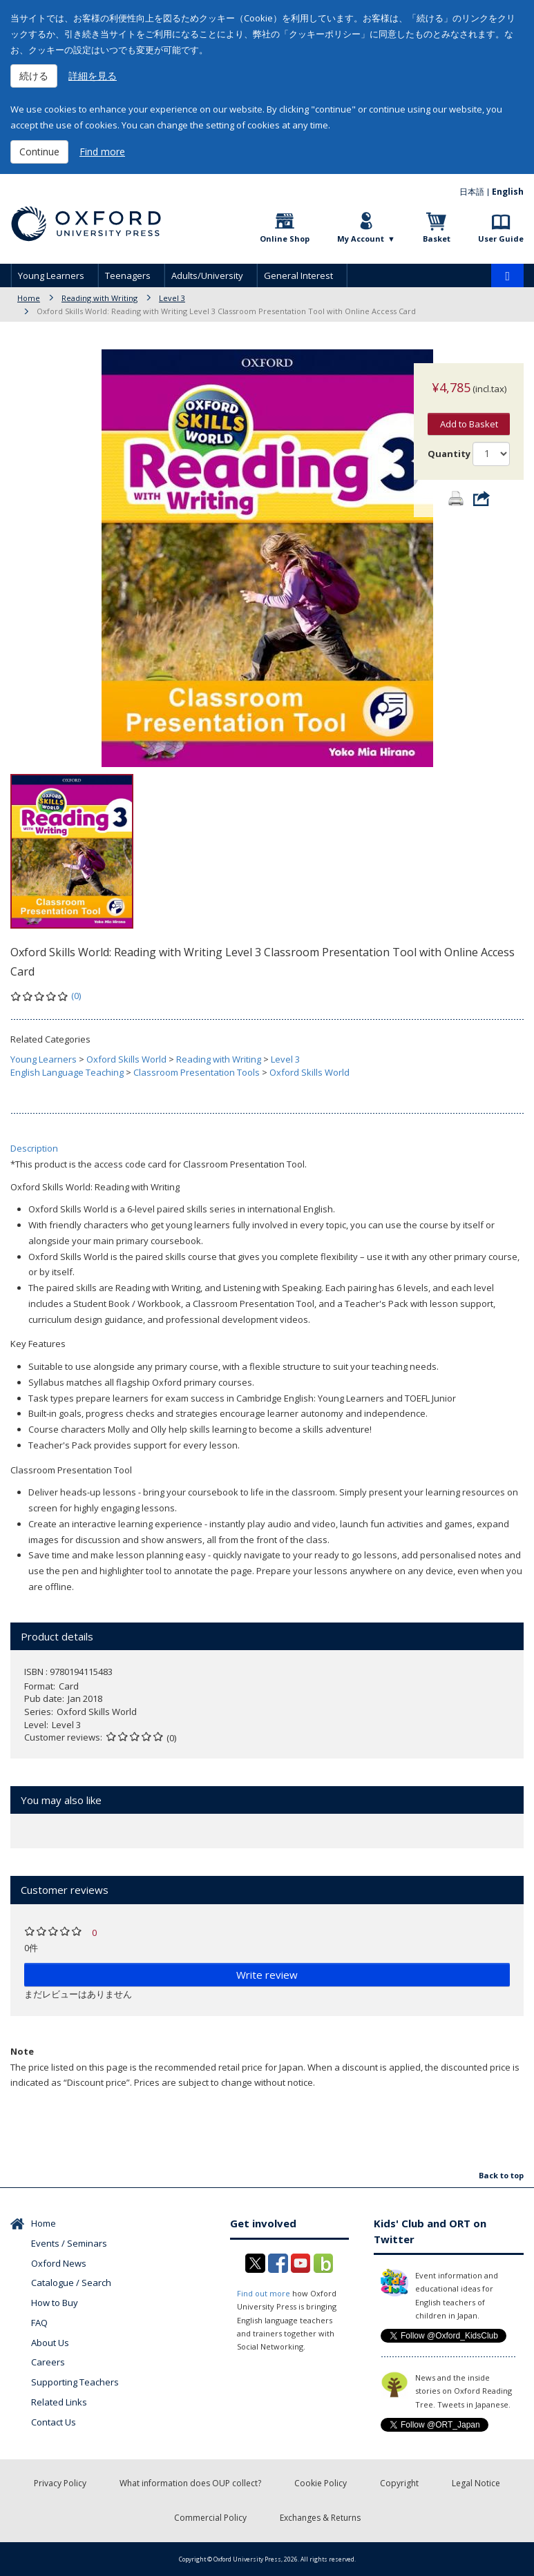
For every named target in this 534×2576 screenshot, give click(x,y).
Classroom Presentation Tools (196, 1072)
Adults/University (207, 275)
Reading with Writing (99, 298)
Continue (39, 151)
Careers (48, 2362)
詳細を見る (92, 75)
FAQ (39, 2322)
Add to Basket (469, 410)
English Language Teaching (67, 1072)
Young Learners (51, 275)
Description (34, 1148)
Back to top (501, 2175)
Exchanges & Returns (320, 2518)
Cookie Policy (320, 2483)
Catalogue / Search (71, 2282)
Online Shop (284, 238)
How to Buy (54, 2302)
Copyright (399, 2483)
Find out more (263, 2293)
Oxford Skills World (126, 1059)
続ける (33, 75)
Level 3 (172, 298)
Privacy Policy (60, 2483)
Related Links (59, 2402)
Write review (267, 1975)
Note (22, 2051)
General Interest (298, 275)
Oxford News (58, 2263)
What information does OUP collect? (190, 2483)
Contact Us (53, 2422)
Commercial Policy (210, 2518)
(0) (76, 995)
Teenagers (128, 275)
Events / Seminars (69, 2243)
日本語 (471, 191)
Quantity (449, 440)
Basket (436, 238)
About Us (50, 2342)
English (508, 191)
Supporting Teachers (75, 2382)
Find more (102, 151)
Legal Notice (476, 2483)
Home (28, 298)
